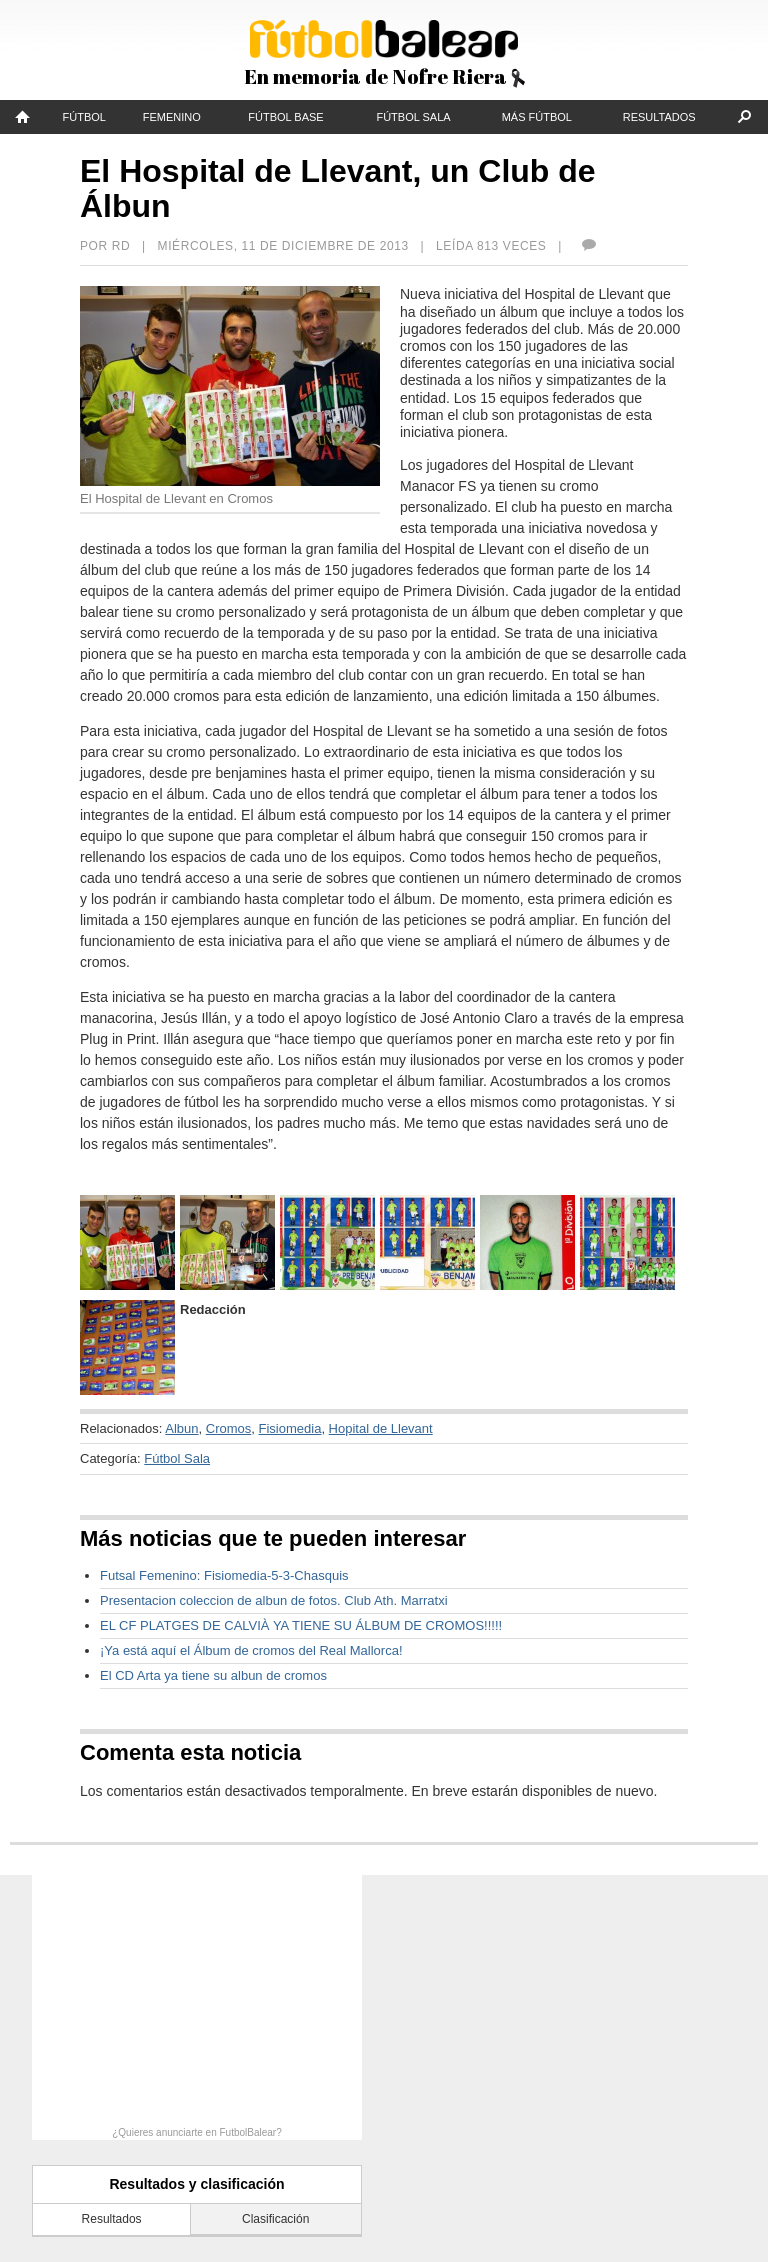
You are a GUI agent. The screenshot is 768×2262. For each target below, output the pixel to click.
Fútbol (84, 117)
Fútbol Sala (413, 117)
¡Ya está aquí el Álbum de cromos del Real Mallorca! (251, 1650)
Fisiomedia (290, 1428)
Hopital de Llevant (381, 1428)
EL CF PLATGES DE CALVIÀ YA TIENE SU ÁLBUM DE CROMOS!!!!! (301, 1625)
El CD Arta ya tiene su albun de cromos (213, 1675)
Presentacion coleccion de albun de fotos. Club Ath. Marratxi (274, 1600)
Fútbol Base (285, 117)
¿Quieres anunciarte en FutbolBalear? (197, 2132)
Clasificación (275, 2219)
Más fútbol (537, 117)
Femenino (172, 117)
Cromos (229, 1428)
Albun (181, 1428)
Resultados (659, 117)
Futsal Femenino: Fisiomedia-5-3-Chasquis (224, 1575)
